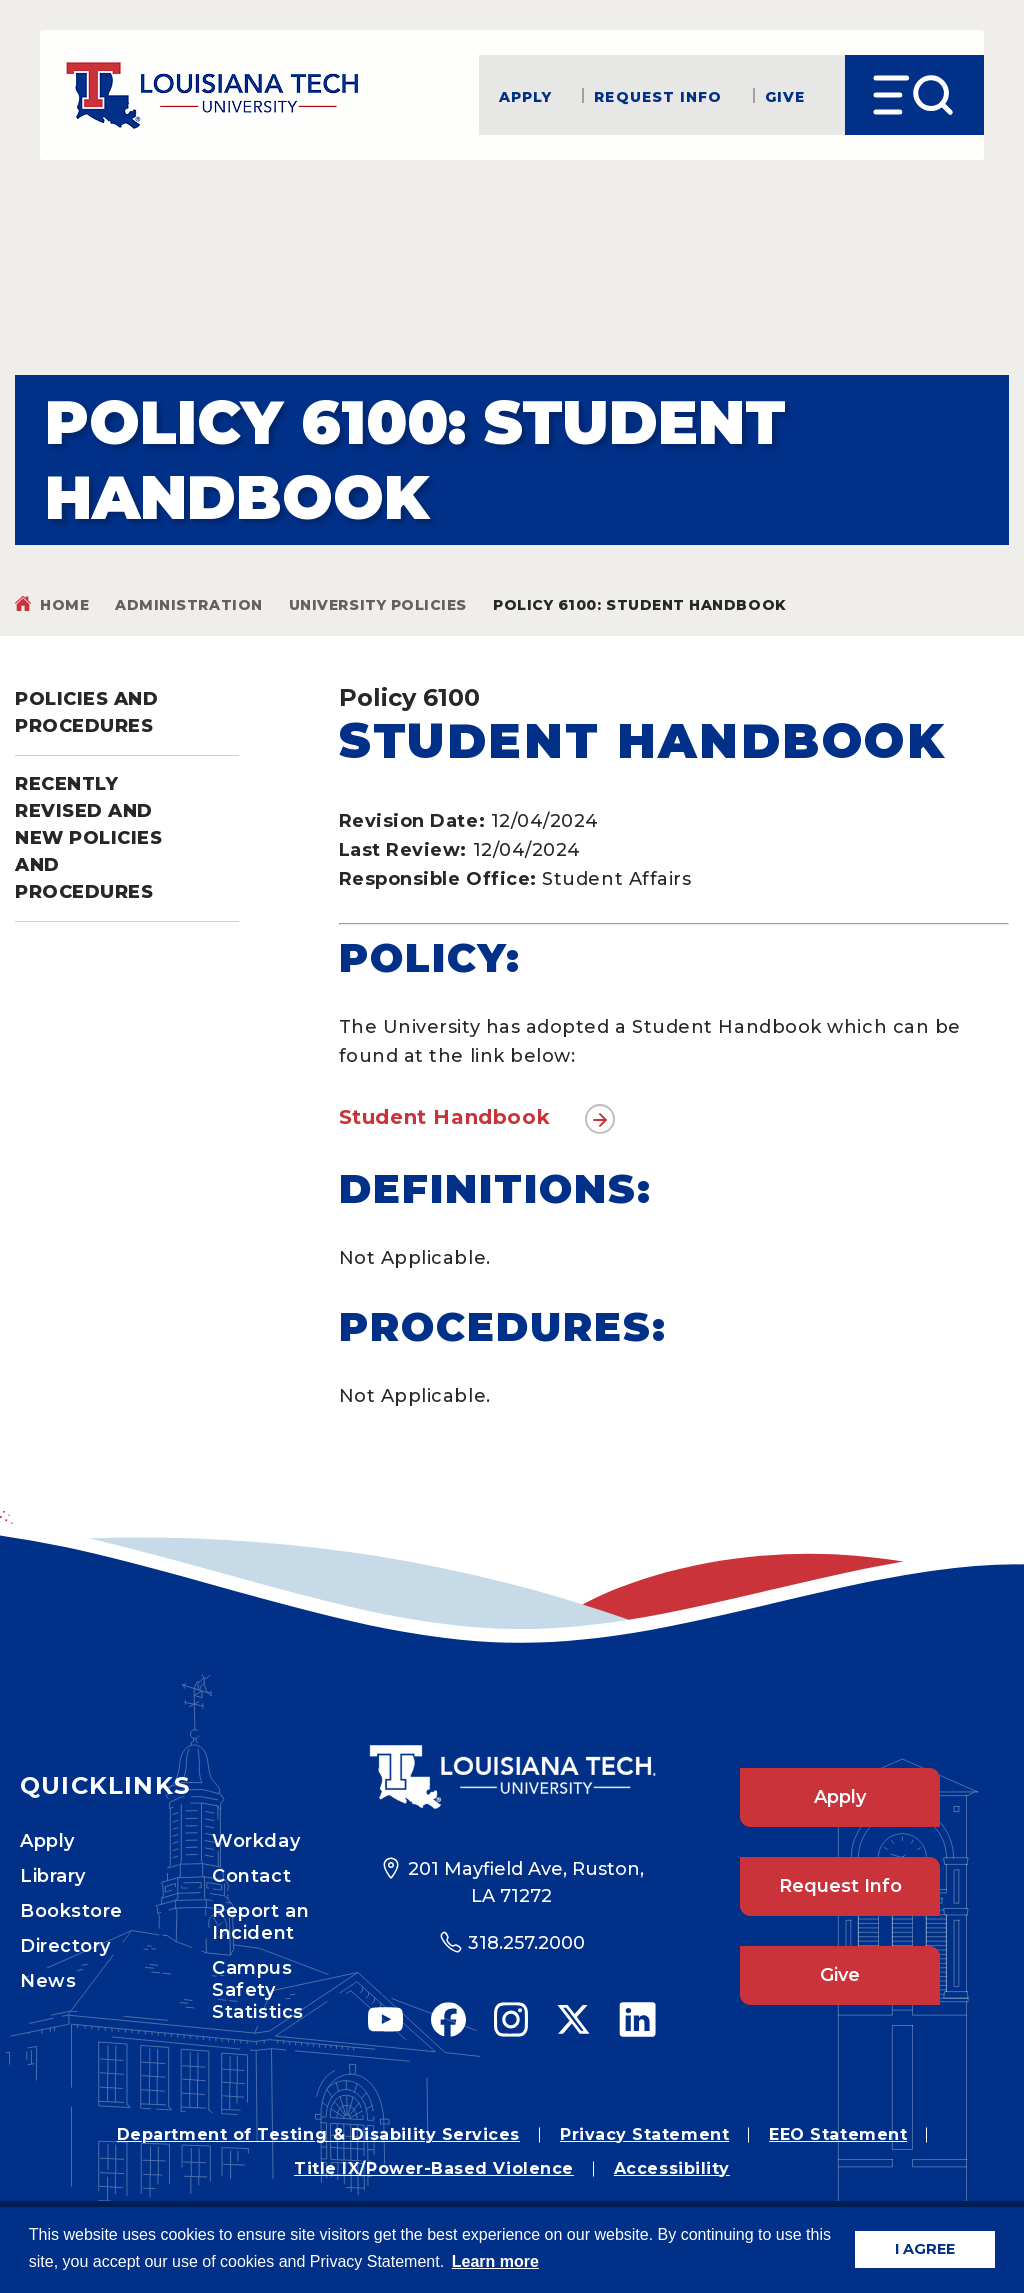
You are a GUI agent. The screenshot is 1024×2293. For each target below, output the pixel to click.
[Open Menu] (914, 95)
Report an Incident (260, 1922)
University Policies (378, 605)
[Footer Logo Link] (512, 1777)
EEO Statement (838, 2134)
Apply (526, 95)
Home (64, 605)
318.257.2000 (526, 1943)
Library (53, 1876)
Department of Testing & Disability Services (318, 2134)
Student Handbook (445, 1117)
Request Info (658, 95)
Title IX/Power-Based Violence (434, 2168)
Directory (65, 1946)
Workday (256, 1841)
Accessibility (672, 2168)
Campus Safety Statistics (257, 1990)
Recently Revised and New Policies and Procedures (88, 838)
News (48, 1981)
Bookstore (71, 1911)
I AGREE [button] (925, 2249)
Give (785, 95)
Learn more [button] (495, 2261)
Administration (189, 605)
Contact (251, 1876)
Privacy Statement (644, 2134)
